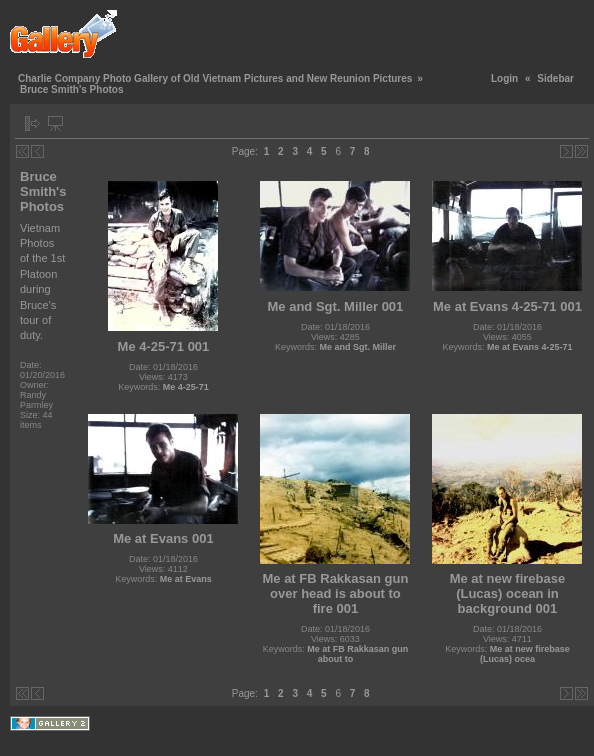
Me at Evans (186, 579)
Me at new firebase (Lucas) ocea (525, 654)
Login (504, 78)
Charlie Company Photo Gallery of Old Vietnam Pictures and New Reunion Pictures (215, 78)
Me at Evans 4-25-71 (530, 347)
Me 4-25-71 (186, 387)
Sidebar (555, 78)
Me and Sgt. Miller (357, 347)
